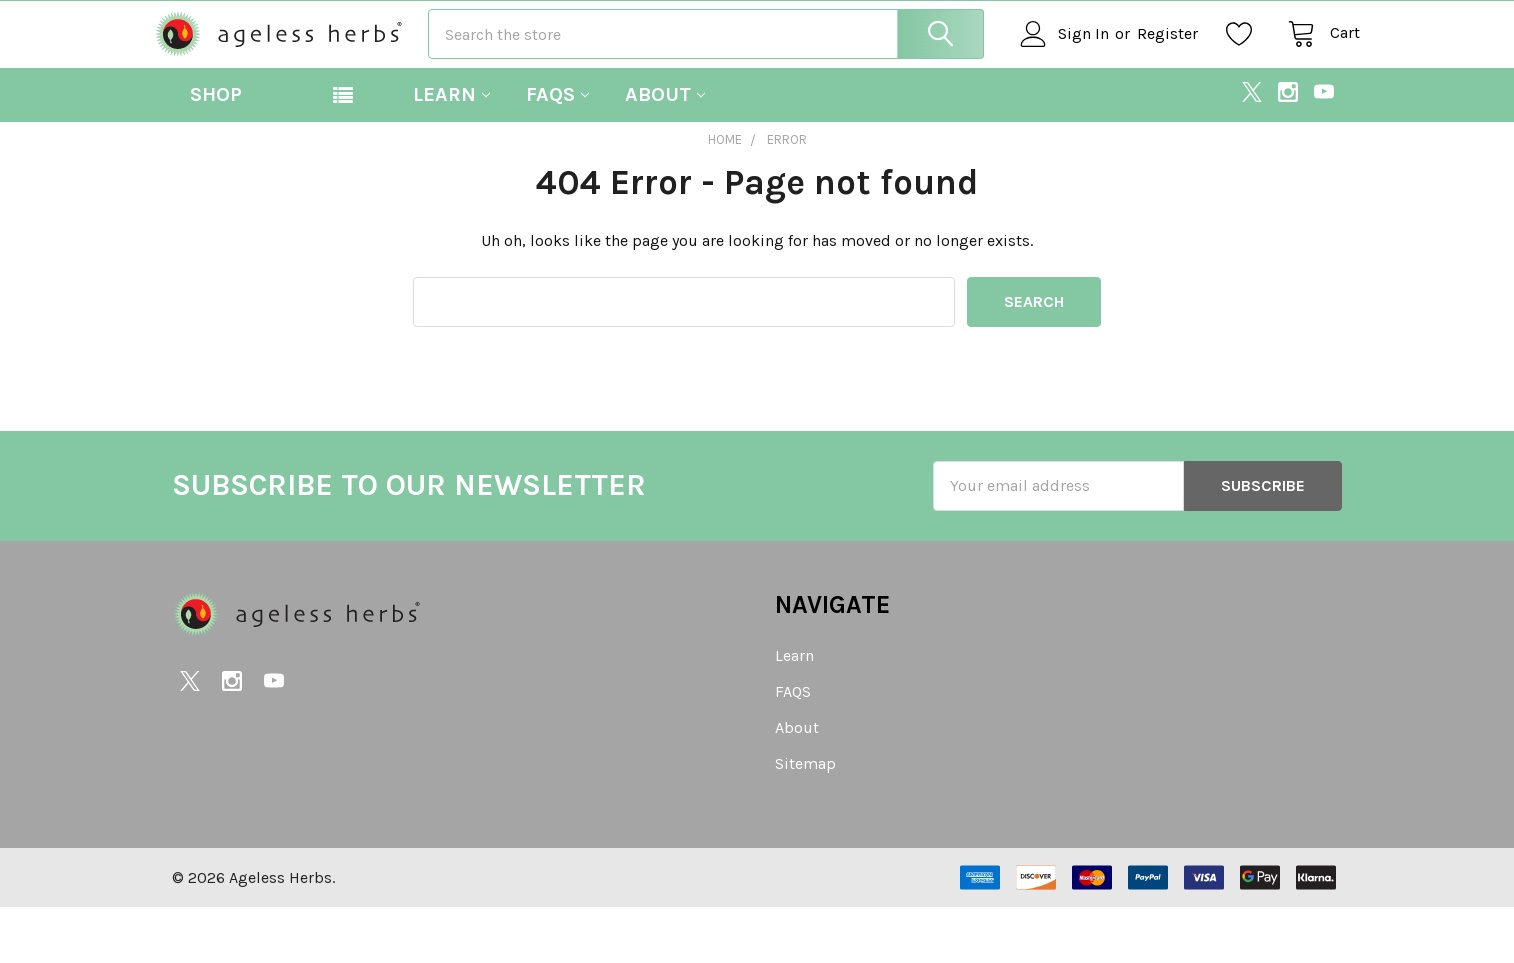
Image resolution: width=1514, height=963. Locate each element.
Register (1149, 61)
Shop (216, 149)
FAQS (557, 149)
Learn (451, 149)
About (665, 149)
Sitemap (805, 819)
